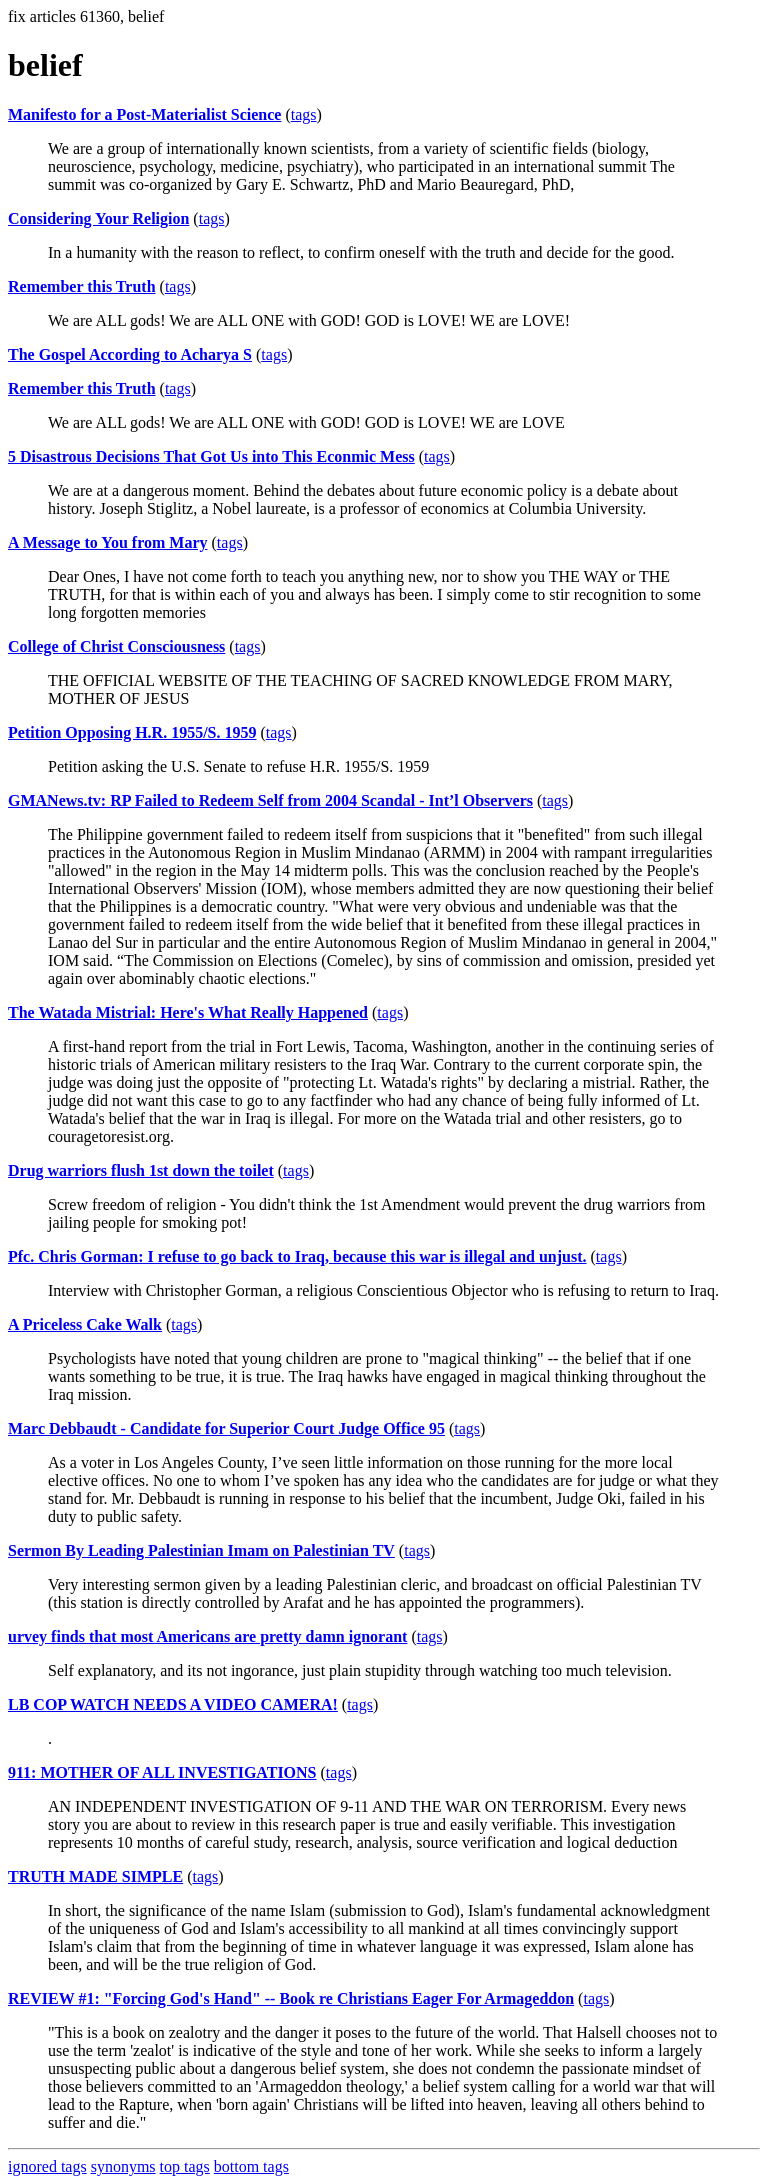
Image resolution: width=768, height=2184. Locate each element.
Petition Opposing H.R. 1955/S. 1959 (132, 732)
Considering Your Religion (98, 218)
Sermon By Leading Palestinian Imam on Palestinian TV (201, 1550)
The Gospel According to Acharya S (130, 354)
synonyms (123, 2166)
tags (304, 114)
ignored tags (47, 2166)
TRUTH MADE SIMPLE (95, 1876)
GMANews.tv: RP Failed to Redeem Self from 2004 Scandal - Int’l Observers (270, 800)
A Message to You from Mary (108, 542)
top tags (185, 2166)
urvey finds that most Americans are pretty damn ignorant (207, 1636)
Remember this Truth (82, 286)
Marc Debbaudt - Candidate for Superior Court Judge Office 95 (226, 1428)
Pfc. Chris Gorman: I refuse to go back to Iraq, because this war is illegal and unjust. (297, 1256)
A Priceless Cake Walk (85, 1324)
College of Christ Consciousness (116, 646)
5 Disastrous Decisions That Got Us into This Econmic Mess (211, 456)
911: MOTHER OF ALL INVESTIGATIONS (162, 1772)
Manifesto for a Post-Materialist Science (144, 114)
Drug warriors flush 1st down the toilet (141, 1170)
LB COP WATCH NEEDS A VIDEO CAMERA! (173, 1704)
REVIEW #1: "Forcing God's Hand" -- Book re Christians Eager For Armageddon (291, 1998)
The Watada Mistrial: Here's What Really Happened (188, 1012)
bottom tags (251, 2166)
